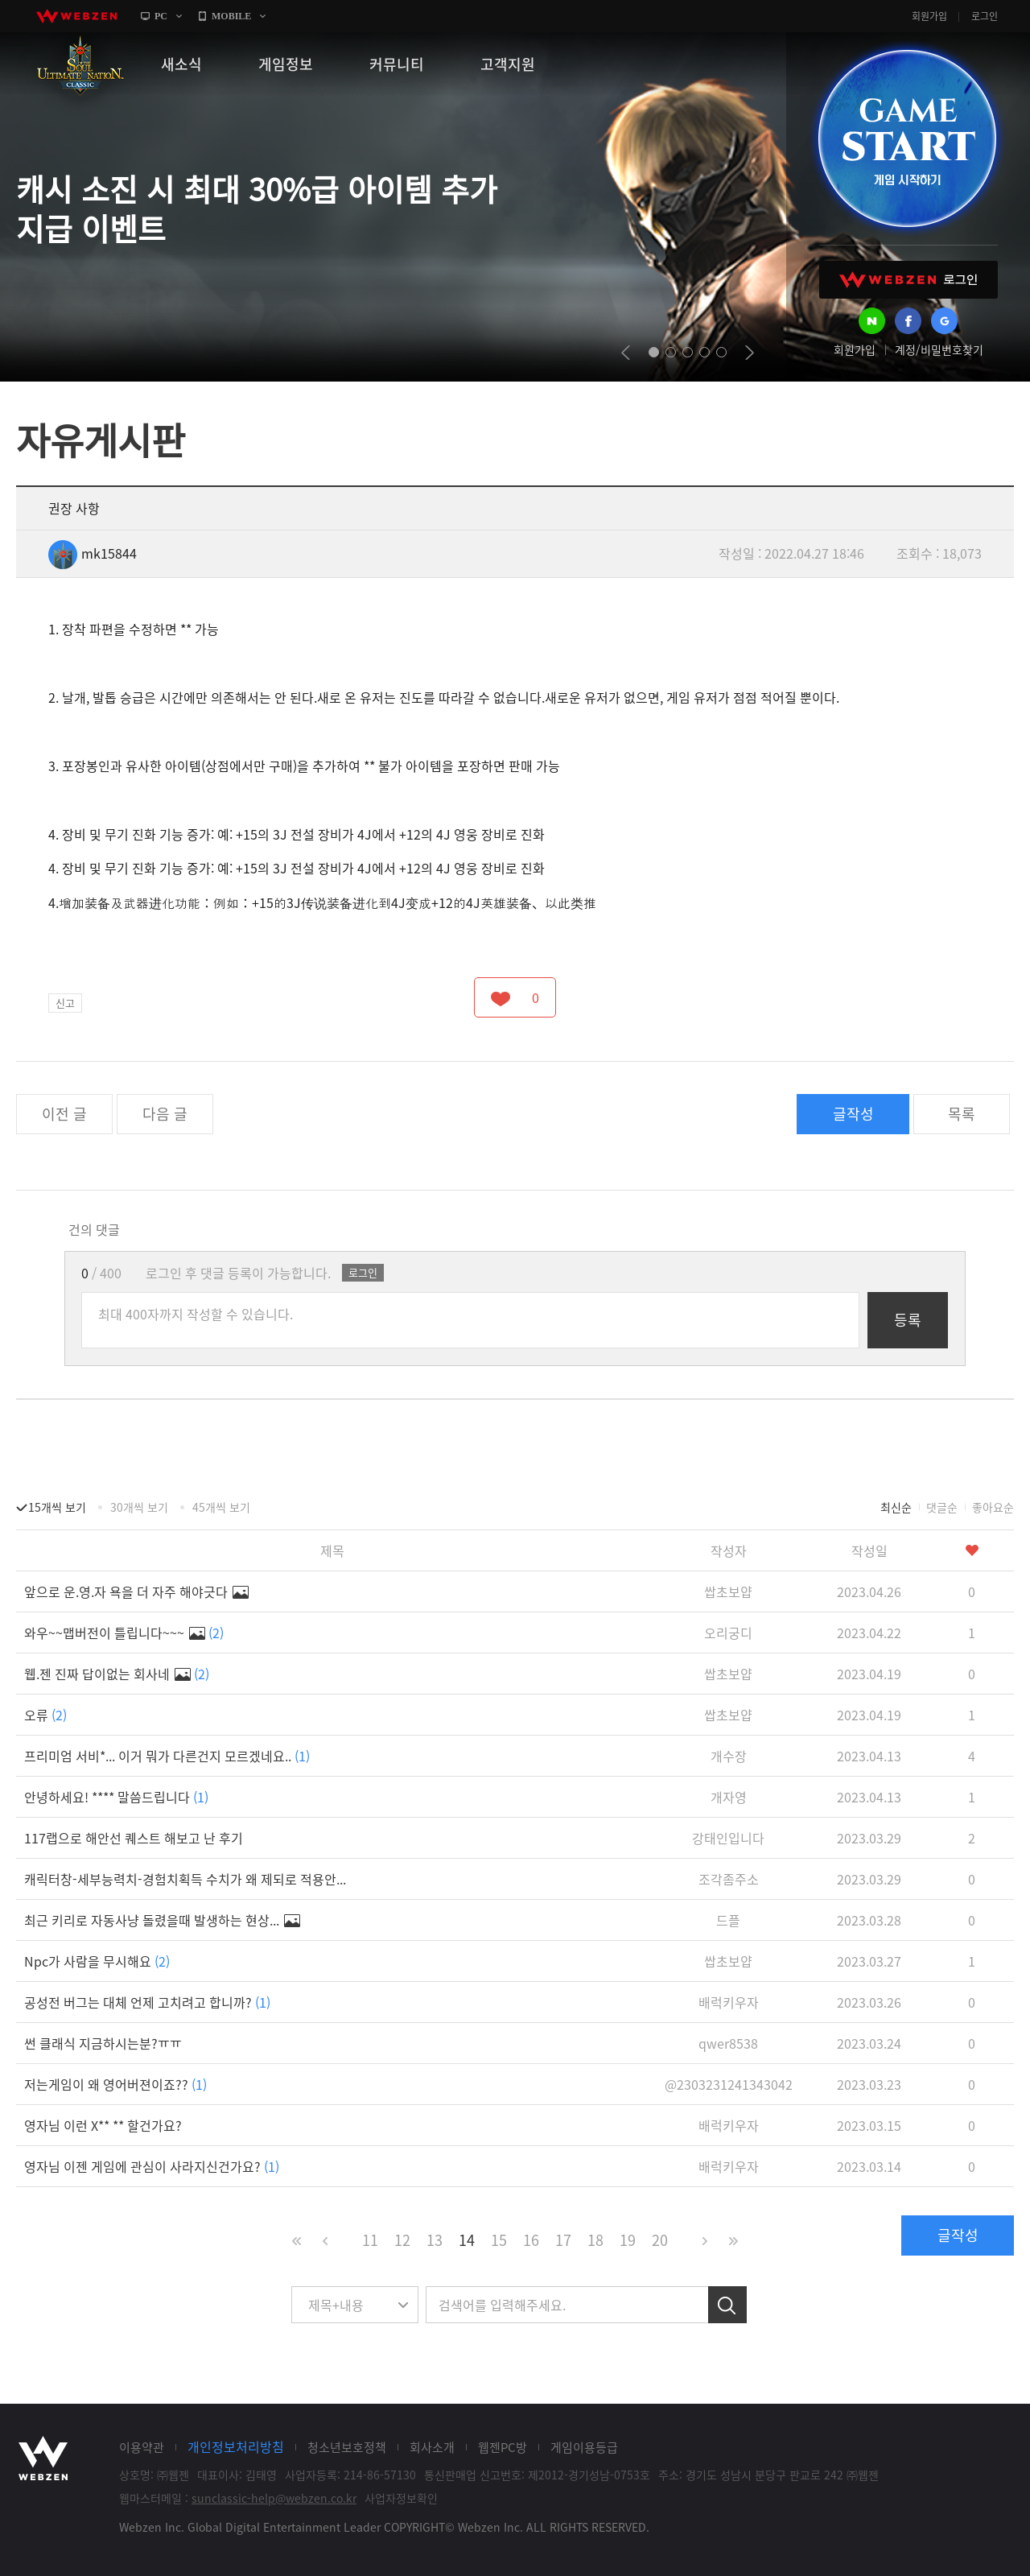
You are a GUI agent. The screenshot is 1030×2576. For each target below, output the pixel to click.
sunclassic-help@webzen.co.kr (274, 2498)
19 (628, 2240)
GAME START (907, 138)
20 (660, 2240)
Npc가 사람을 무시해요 (97, 1961)
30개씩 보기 (139, 1507)
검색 (727, 2304)
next (749, 352)
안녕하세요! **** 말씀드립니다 (116, 1796)
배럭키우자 (728, 2002)
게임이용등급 (584, 2447)
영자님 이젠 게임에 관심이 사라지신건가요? (151, 2166)
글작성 (853, 1114)
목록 (961, 1114)
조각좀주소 (728, 1879)
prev (625, 352)
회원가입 (929, 16)
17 (563, 2240)
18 (595, 2240)
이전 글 (64, 1114)
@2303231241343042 (729, 2084)
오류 (45, 1714)
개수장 (729, 1755)
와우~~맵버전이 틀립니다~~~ (124, 1632)
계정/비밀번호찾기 (939, 349)
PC (160, 16)
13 (434, 2240)
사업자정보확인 (401, 2498)
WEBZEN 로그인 (908, 280)
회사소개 (432, 2447)
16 (531, 2240)
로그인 (984, 16)
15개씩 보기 (57, 1507)
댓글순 (942, 1507)
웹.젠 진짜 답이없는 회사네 (116, 1673)
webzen (76, 16)
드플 (728, 1920)
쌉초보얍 (728, 1591)
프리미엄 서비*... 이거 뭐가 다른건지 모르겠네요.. (167, 1755)
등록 (907, 1320)
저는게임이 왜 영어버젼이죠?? (115, 2084)
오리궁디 (728, 1632)
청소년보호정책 (346, 2447)
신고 (65, 1002)
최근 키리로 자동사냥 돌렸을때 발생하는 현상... (162, 1920)
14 (467, 2240)
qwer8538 (728, 2043)
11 (370, 2240)
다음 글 (164, 1114)
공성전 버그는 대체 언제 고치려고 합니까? (147, 2002)
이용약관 (141, 2447)
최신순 (896, 1507)
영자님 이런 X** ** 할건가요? (103, 2125)
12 (402, 2240)
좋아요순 (993, 1507)
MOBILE (231, 16)
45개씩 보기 (221, 1507)
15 (499, 2240)
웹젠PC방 (502, 2447)
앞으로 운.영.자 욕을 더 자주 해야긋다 (136, 1591)
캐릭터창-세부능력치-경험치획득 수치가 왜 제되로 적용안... (185, 1879)
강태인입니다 (728, 1837)
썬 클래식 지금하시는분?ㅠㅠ (103, 2043)
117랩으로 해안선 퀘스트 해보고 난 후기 (133, 1837)
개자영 (729, 1796)
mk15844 (92, 553)
